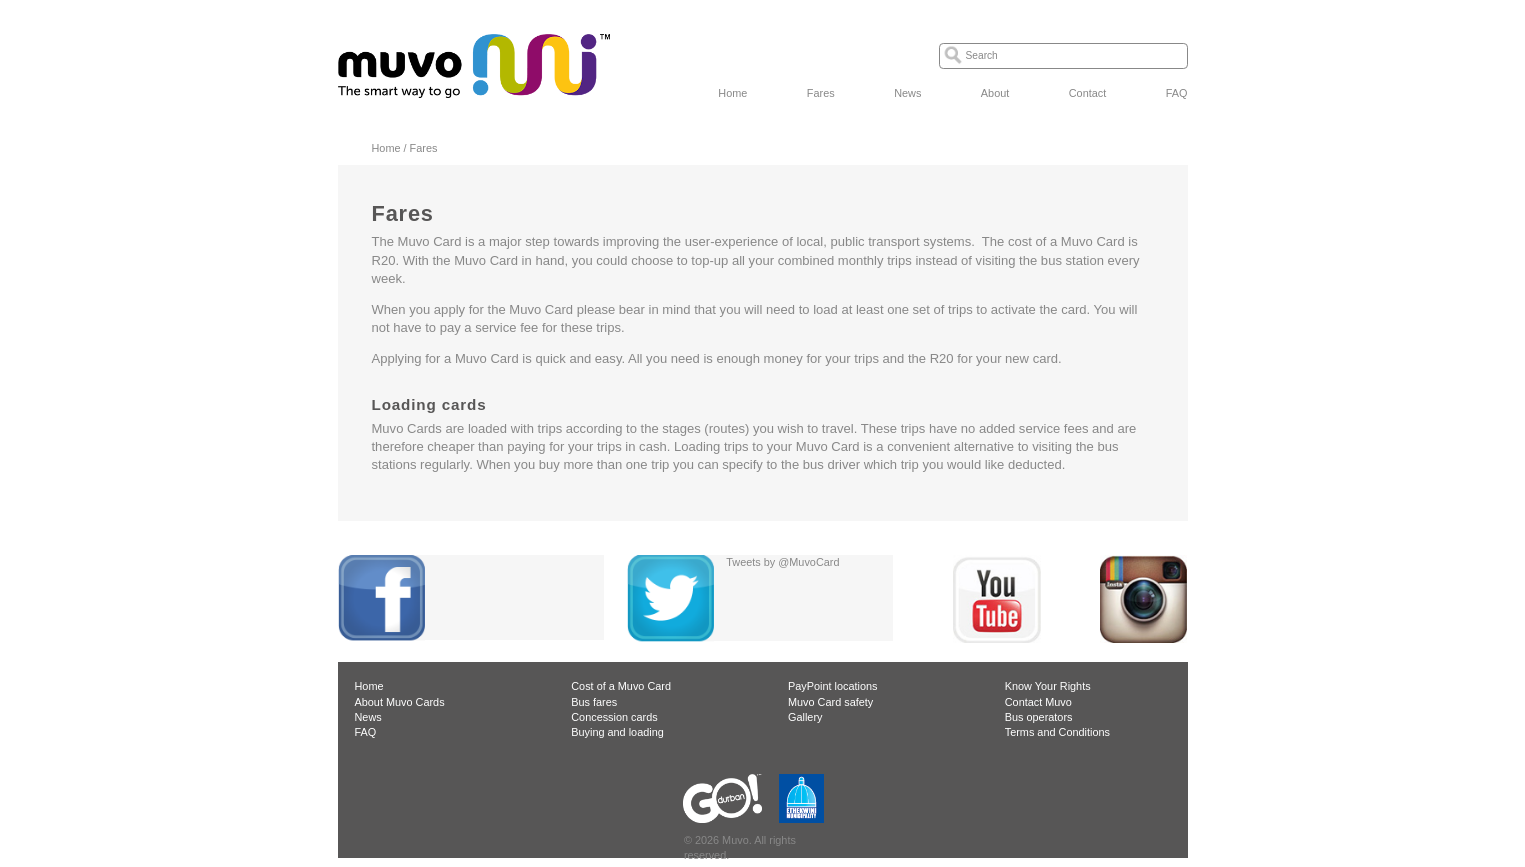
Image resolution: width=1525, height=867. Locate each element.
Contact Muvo (1038, 702)
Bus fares (594, 702)
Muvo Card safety (830, 702)
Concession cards (614, 717)
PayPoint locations (832, 686)
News (907, 93)
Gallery (805, 717)
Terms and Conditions (1057, 732)
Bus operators (1039, 717)
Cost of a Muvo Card (621, 686)
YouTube (996, 599)
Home (732, 93)
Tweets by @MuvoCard (782, 562)
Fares (821, 93)
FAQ (1177, 93)
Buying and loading (617, 732)
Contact (1087, 93)
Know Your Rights (1048, 686)
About (995, 93)
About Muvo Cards (400, 702)
